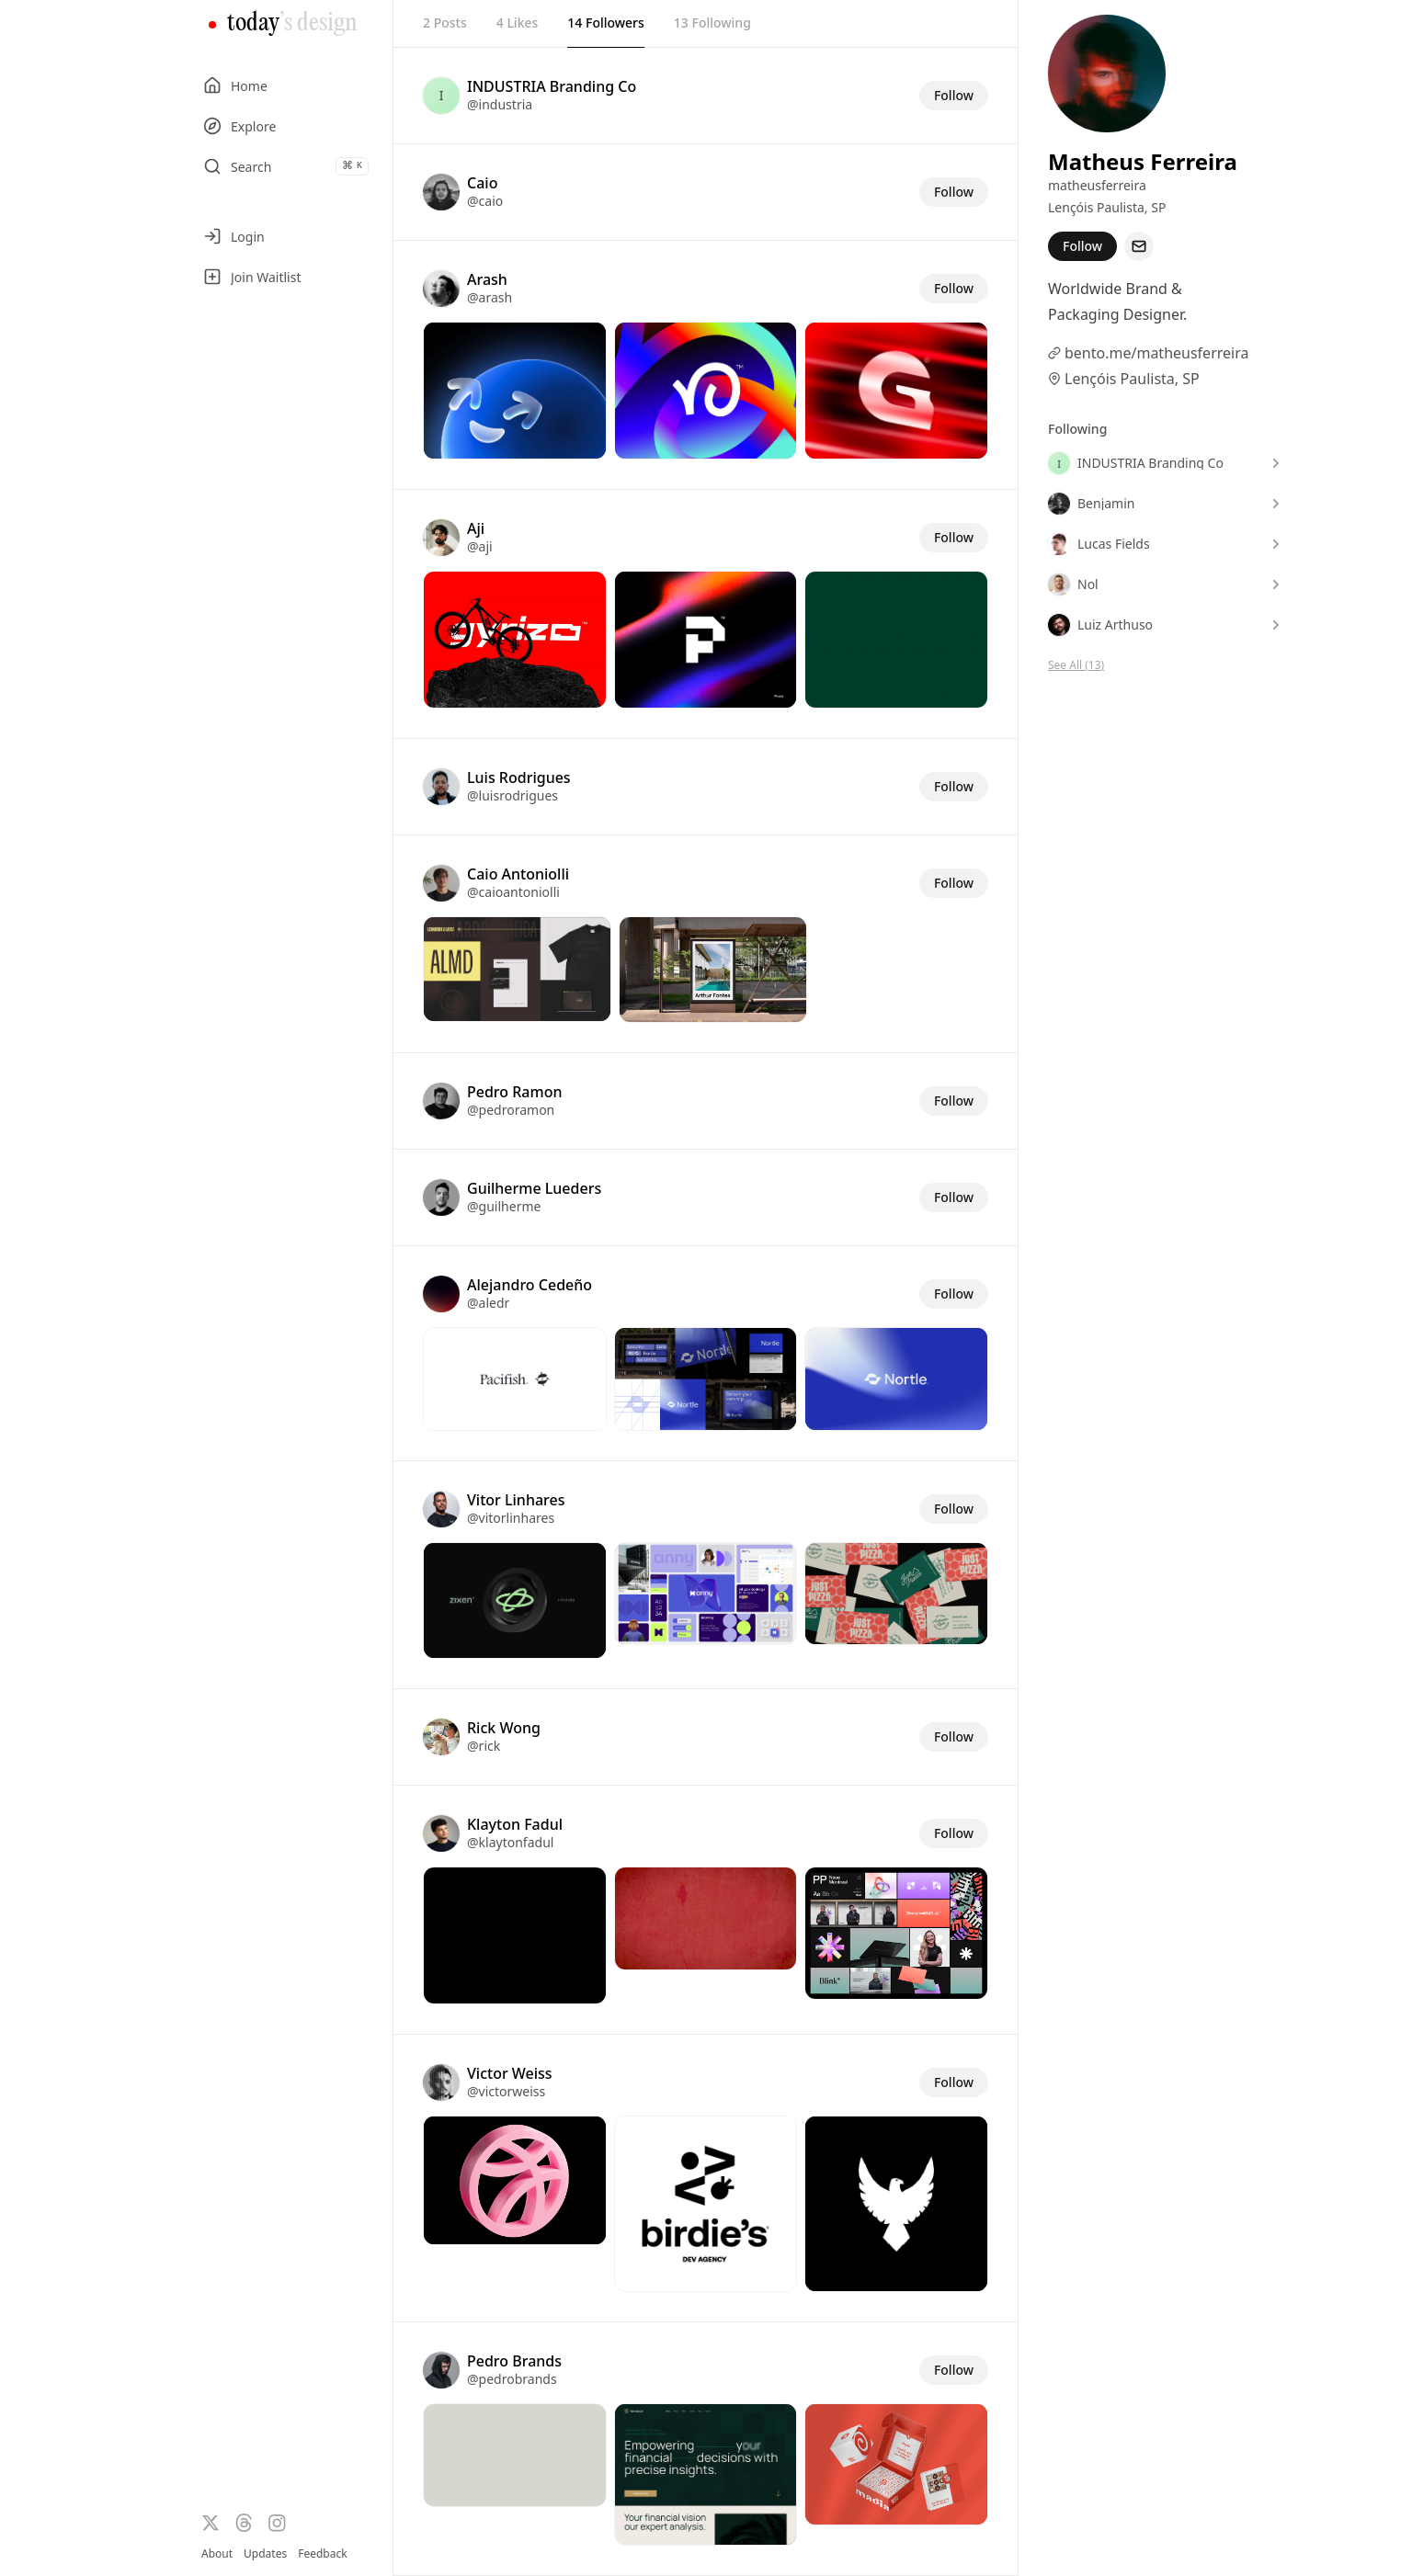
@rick (483, 1745)
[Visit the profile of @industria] (441, 95)
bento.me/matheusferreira (1156, 353)
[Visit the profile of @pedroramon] (441, 1101)
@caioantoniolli (513, 892)
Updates (265, 2553)
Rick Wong (504, 1728)
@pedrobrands (512, 2379)
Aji (475, 528)
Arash (487, 279)
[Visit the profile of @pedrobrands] (441, 2370)
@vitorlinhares (510, 1517)
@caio (485, 201)
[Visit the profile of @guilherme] (441, 1197)
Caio (482, 183)
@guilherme (504, 1206)
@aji (480, 546)
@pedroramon (510, 1109)
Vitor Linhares (515, 1500)
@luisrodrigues (512, 795)
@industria (499, 104)
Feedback (322, 2554)
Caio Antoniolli (518, 874)
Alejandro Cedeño (529, 1285)
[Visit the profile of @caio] (441, 192)
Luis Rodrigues (519, 777)
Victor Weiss (509, 2073)
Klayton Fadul (515, 1824)
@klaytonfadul (510, 1842)
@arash (489, 297)
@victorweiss (506, 2091)
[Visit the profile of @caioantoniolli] (441, 883)
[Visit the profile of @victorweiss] (441, 2082)
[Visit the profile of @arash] (441, 288)
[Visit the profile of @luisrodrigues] (441, 786)
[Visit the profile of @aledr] (441, 1294)
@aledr (488, 1302)
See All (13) (1076, 665)
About (217, 2553)
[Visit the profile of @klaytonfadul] (441, 1833)
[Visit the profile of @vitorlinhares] (441, 1509)
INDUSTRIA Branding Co (551, 86)
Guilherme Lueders (534, 1188)
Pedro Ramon (514, 1092)
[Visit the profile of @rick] (441, 1737)
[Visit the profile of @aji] (441, 537)
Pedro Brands (514, 2361)
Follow (954, 95)
